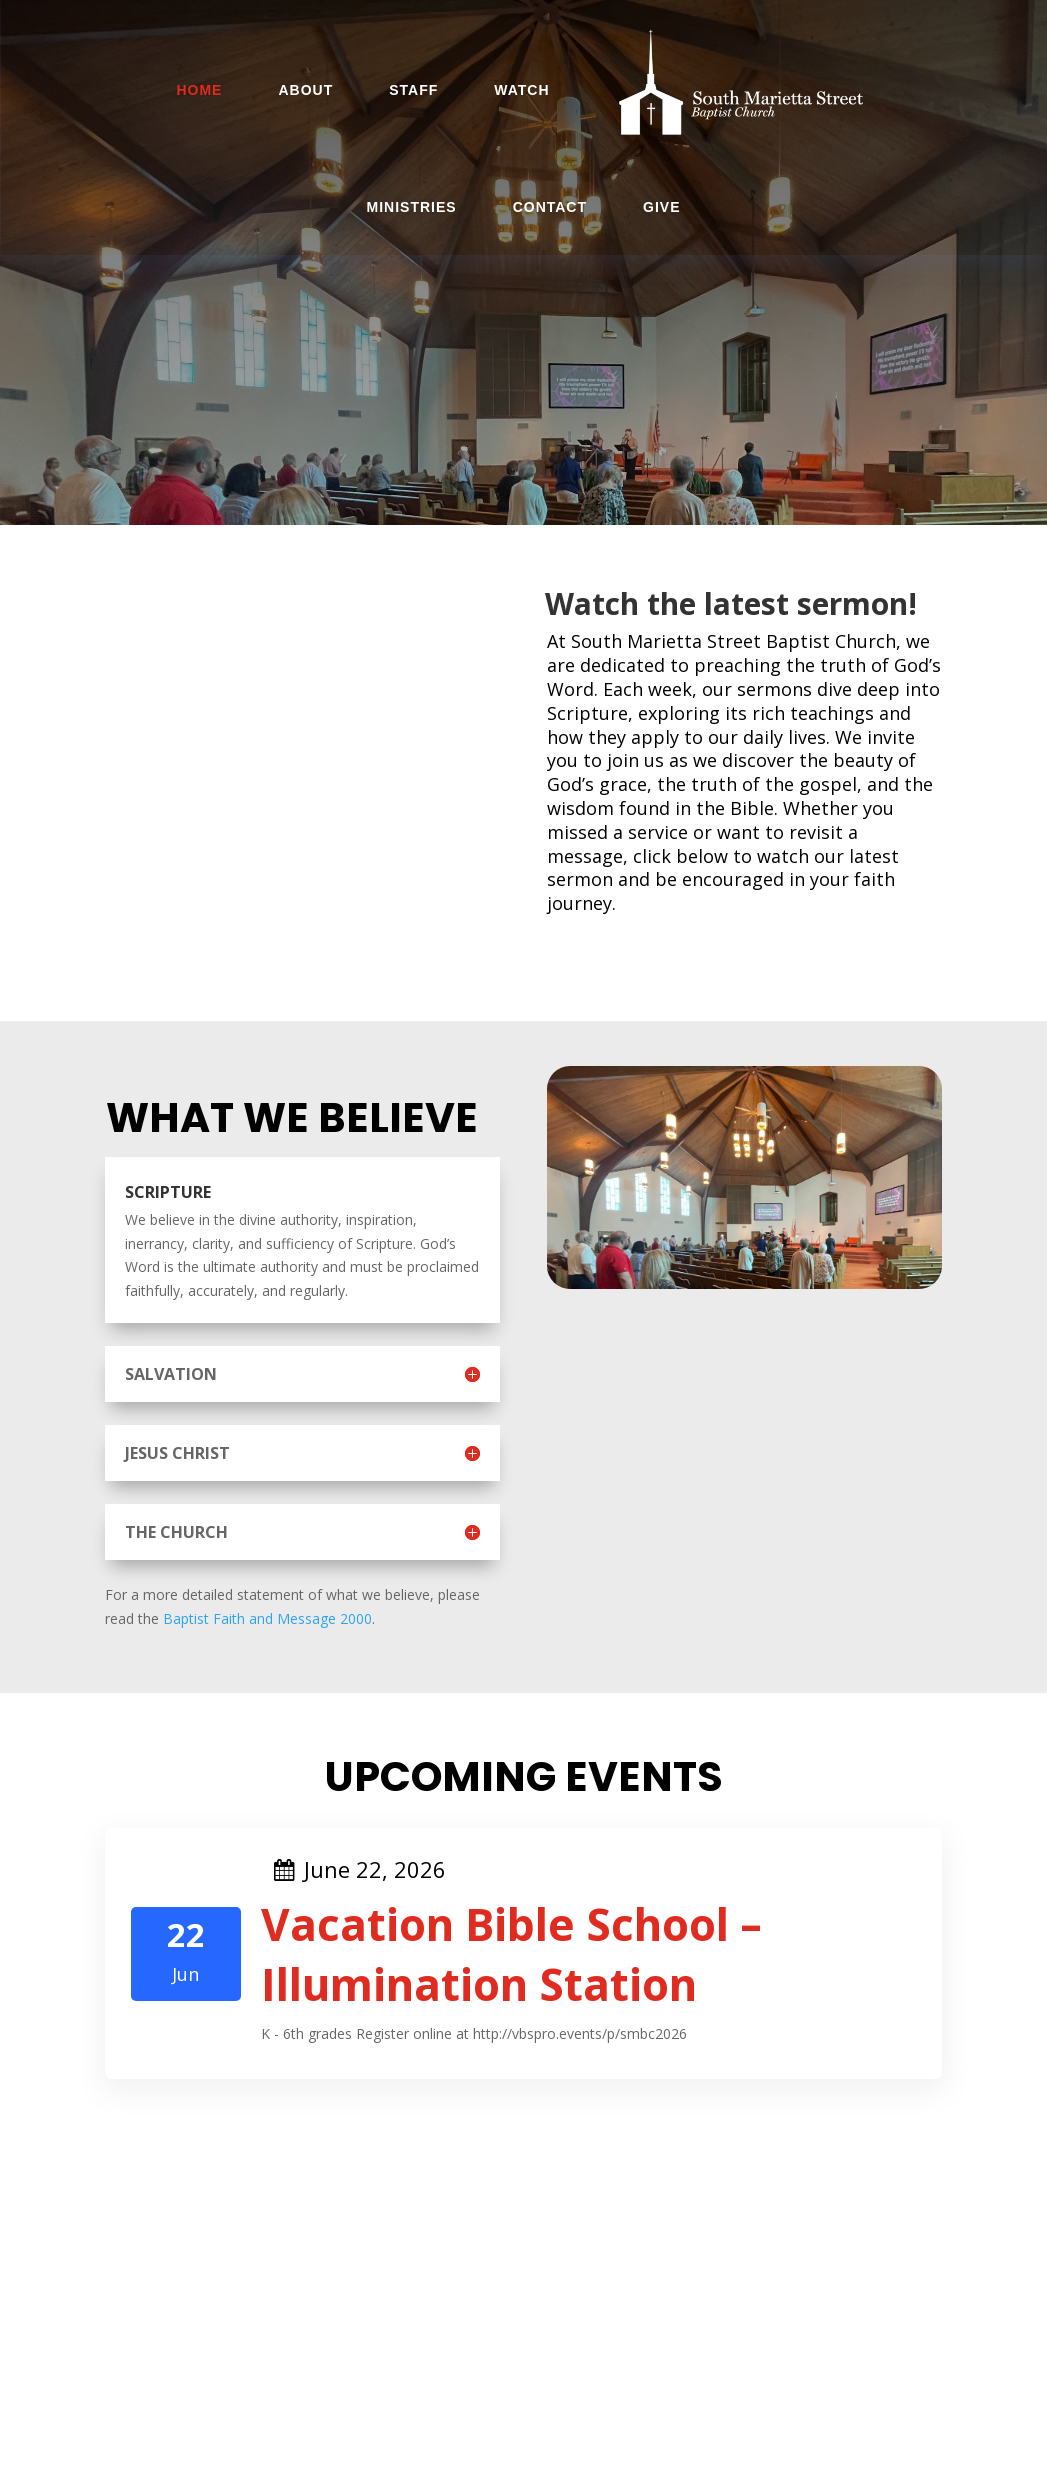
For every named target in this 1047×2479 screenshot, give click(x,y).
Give (661, 207)
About (305, 90)
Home (199, 90)
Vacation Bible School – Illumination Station (511, 1954)
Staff (413, 90)
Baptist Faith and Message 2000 (267, 1618)
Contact (550, 207)
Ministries (412, 207)
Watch (521, 90)
